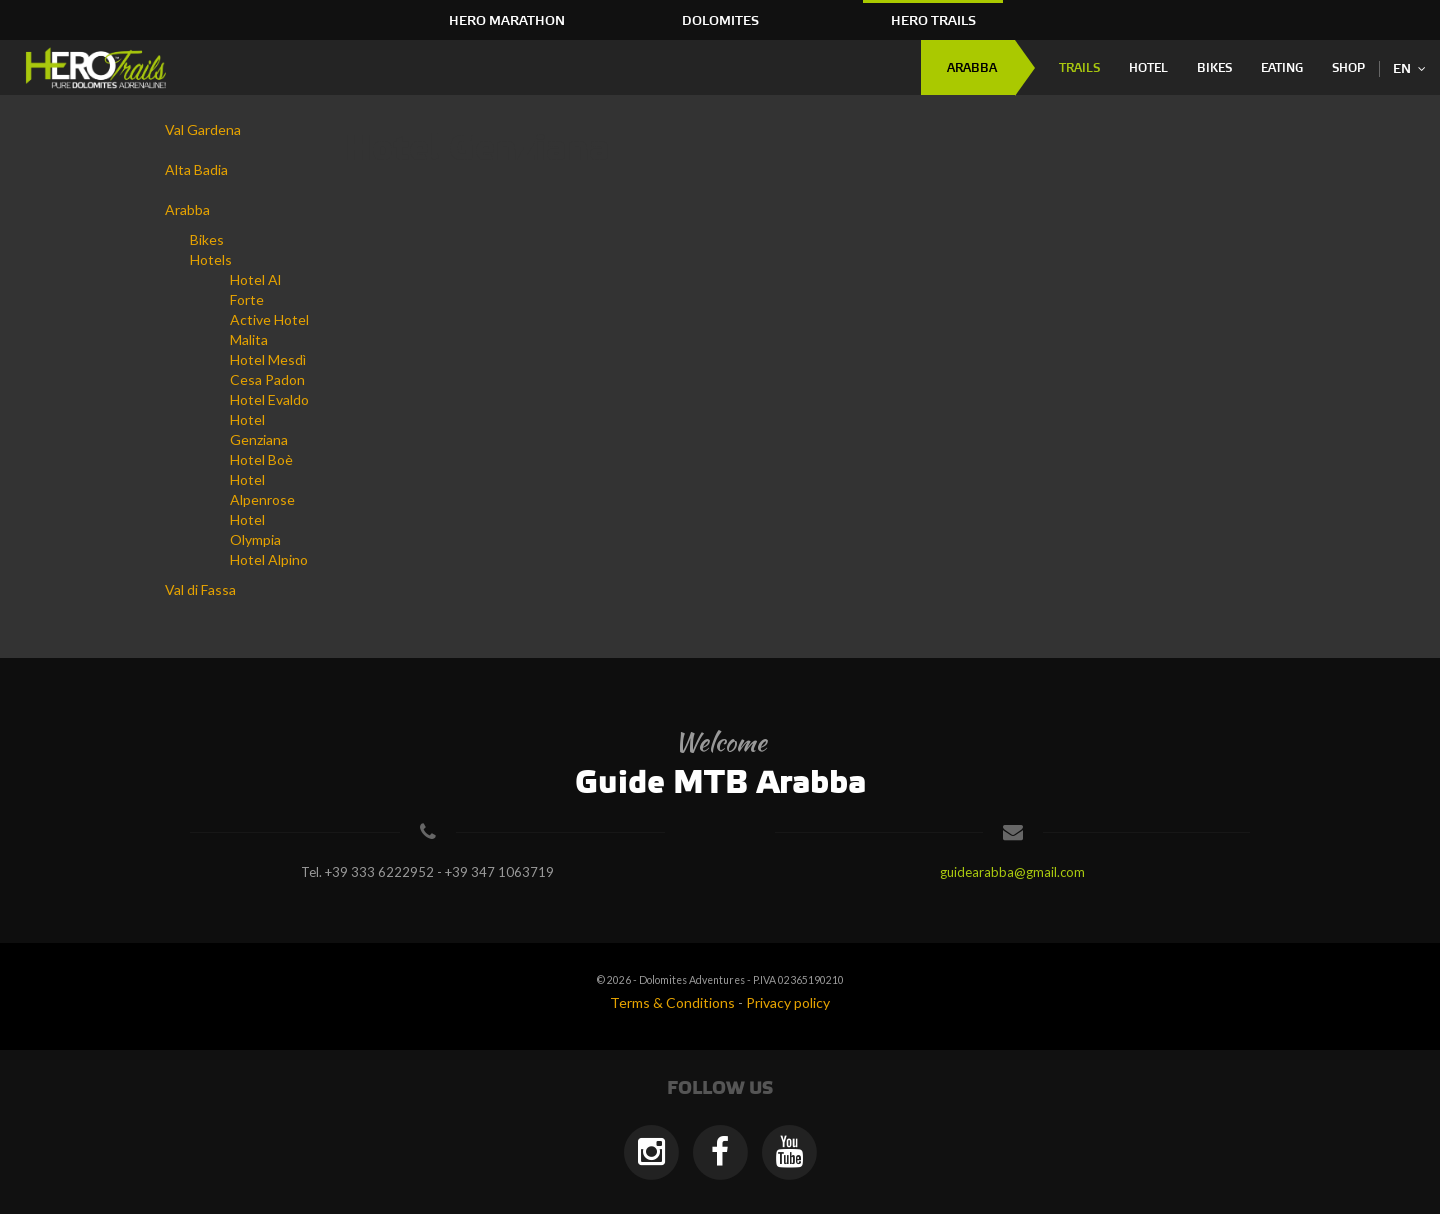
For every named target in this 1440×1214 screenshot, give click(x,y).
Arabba (972, 68)
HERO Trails (933, 21)
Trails (1079, 68)
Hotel (1148, 68)
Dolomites (720, 21)
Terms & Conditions (672, 1002)
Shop (1348, 68)
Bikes (1214, 68)
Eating (1282, 68)
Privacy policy (788, 1002)
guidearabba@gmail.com (1012, 872)
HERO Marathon (507, 21)
